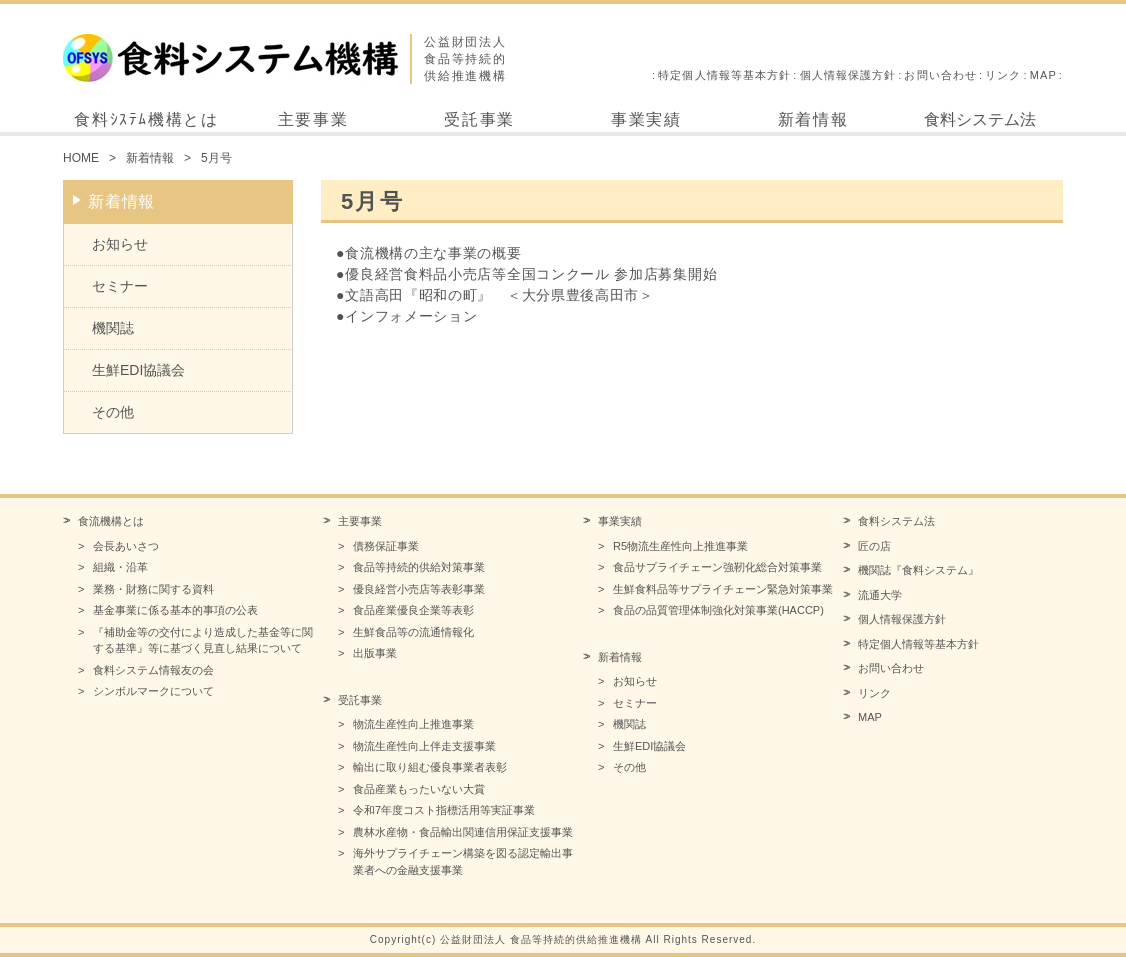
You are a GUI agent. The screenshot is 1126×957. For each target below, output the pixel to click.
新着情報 (813, 119)
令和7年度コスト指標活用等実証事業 (444, 810)
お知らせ (120, 244)
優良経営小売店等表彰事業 (419, 589)
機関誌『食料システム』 (918, 570)
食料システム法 (980, 119)
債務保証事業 (386, 546)
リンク (1003, 75)
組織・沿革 (120, 567)
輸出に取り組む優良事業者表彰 (430, 767)
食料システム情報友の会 (153, 670)
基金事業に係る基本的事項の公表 (175, 610)
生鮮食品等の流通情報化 (413, 632)
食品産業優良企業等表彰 (413, 610)
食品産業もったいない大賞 (419, 789)
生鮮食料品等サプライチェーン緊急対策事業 (723, 589)
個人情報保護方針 (848, 75)
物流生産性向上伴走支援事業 (424, 746)
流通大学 (880, 595)
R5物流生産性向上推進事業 (680, 546)
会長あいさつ (126, 546)
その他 (113, 412)
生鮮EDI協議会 (138, 370)
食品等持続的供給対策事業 (419, 567)
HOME (81, 158)
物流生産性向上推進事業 (413, 724)
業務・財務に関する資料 (153, 589)
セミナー (120, 286)
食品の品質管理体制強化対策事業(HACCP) (718, 610)
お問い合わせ (940, 75)
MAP (1043, 75)
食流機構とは (111, 521)
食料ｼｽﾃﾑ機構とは (146, 119)
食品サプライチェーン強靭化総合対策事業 (717, 567)
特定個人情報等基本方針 (724, 75)
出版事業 (375, 653)
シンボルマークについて (153, 691)
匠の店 (874, 546)
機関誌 (113, 328)
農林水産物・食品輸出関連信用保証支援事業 (463, 832)
